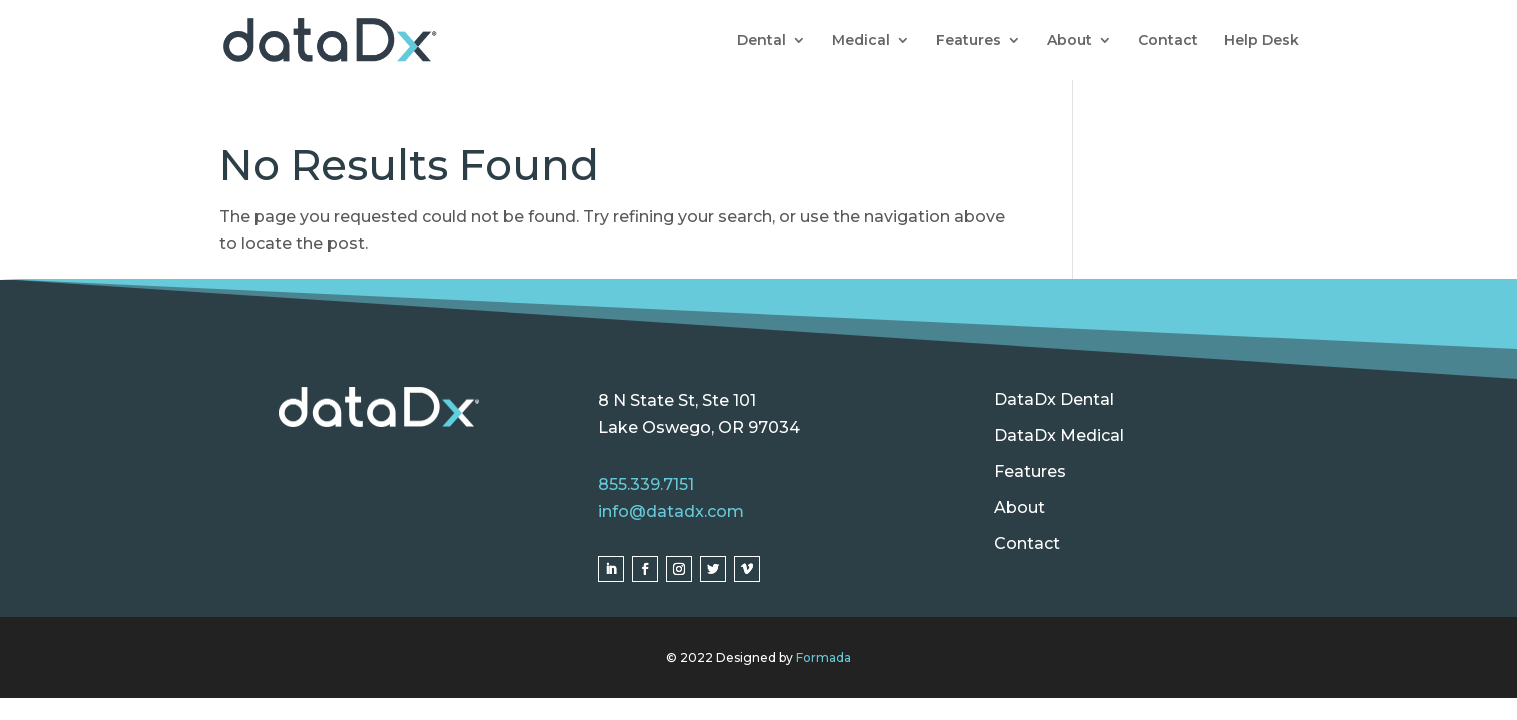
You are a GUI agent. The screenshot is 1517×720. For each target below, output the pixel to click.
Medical (861, 41)
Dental (761, 41)
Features (968, 41)
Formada (823, 657)
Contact (1168, 41)
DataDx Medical (1059, 435)
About (1069, 41)
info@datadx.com (671, 511)
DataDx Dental (1054, 399)
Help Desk (1261, 41)
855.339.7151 (646, 484)
